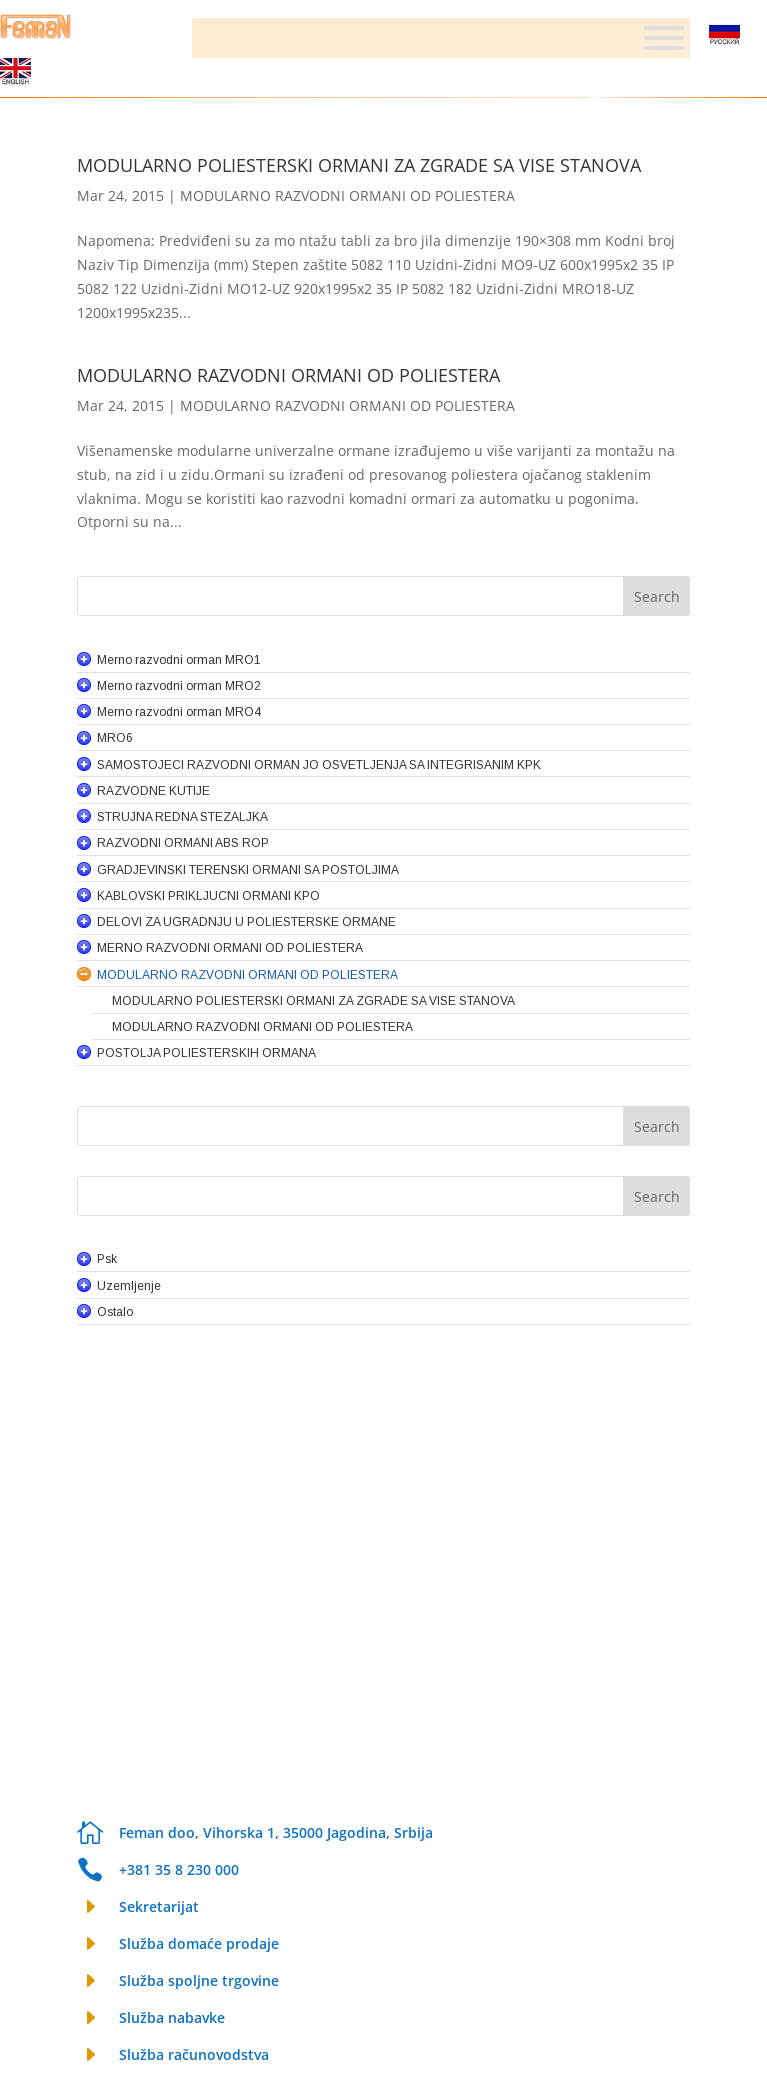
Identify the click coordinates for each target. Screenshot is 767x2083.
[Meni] (664, 38)
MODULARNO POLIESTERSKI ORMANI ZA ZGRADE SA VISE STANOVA (359, 165)
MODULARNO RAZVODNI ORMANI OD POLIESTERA (347, 195)
